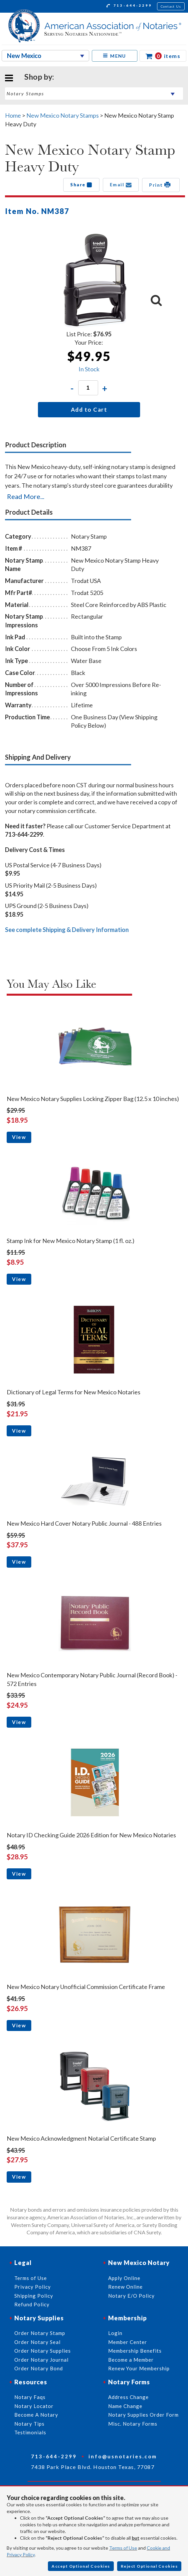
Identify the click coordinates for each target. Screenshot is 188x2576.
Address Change (128, 2397)
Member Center (127, 2342)
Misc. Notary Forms (132, 2424)
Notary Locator (34, 2406)
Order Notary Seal (37, 2342)
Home (13, 115)
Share (81, 184)
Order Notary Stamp (39, 2333)
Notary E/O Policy (131, 2296)
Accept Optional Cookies (81, 2566)
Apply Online (124, 2278)
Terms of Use (123, 2548)
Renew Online (125, 2287)
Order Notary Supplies (42, 2351)
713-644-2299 (129, 6)
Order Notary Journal (41, 2360)
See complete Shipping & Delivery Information (67, 929)
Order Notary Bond (38, 2368)
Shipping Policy (33, 2296)
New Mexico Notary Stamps (62, 115)
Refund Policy (32, 2304)
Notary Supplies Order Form (143, 2415)
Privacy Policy (32, 2287)
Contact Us (171, 6)
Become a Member (131, 2360)
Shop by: (39, 76)
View (19, 1137)
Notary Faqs (30, 2397)
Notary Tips (29, 2424)
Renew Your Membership (139, 2368)
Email (121, 184)
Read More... (25, 496)
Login (115, 2333)
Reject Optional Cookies (149, 2566)
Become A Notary (36, 2415)
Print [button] (161, 185)
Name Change (125, 2406)
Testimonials (30, 2432)
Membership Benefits (135, 2351)
